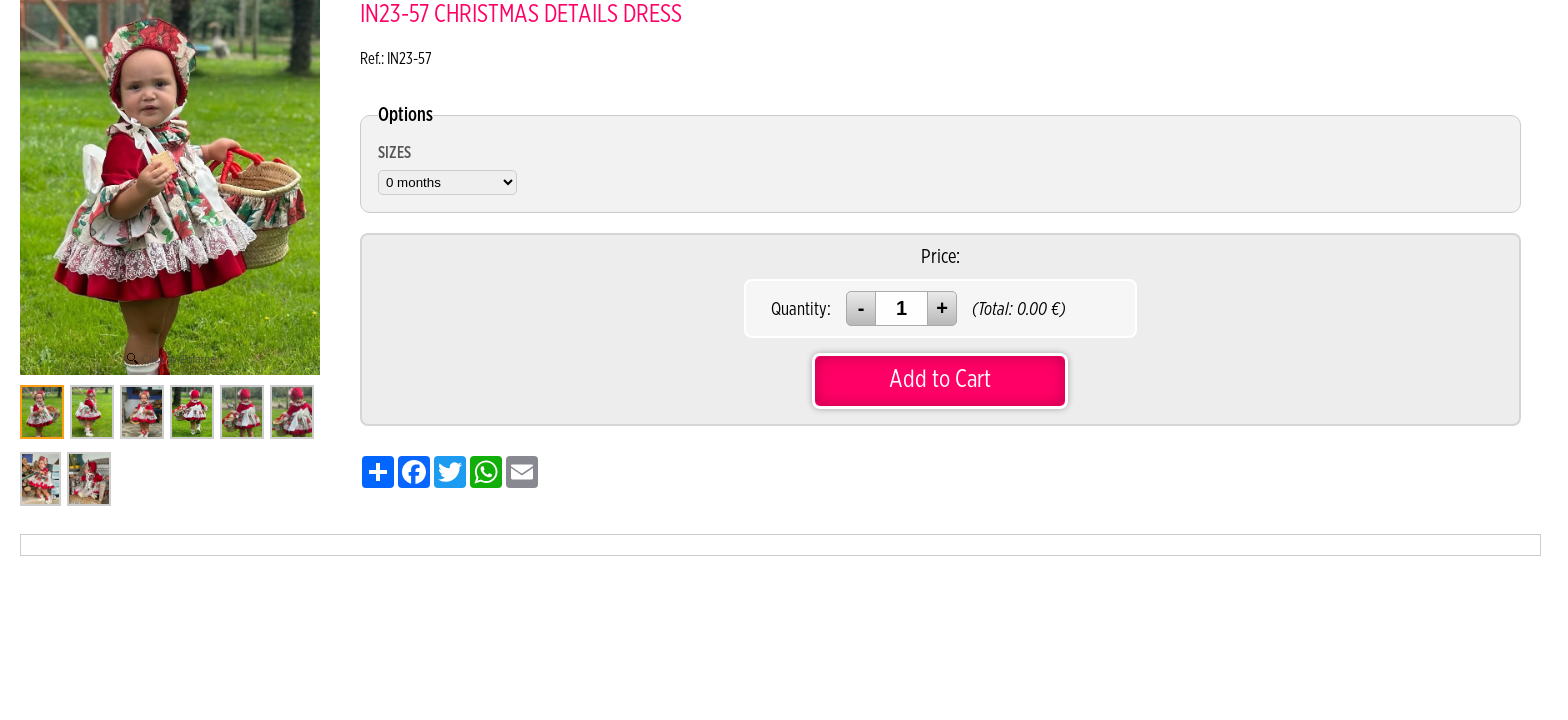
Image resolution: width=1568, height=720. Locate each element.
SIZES (394, 153)
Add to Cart (940, 379)
